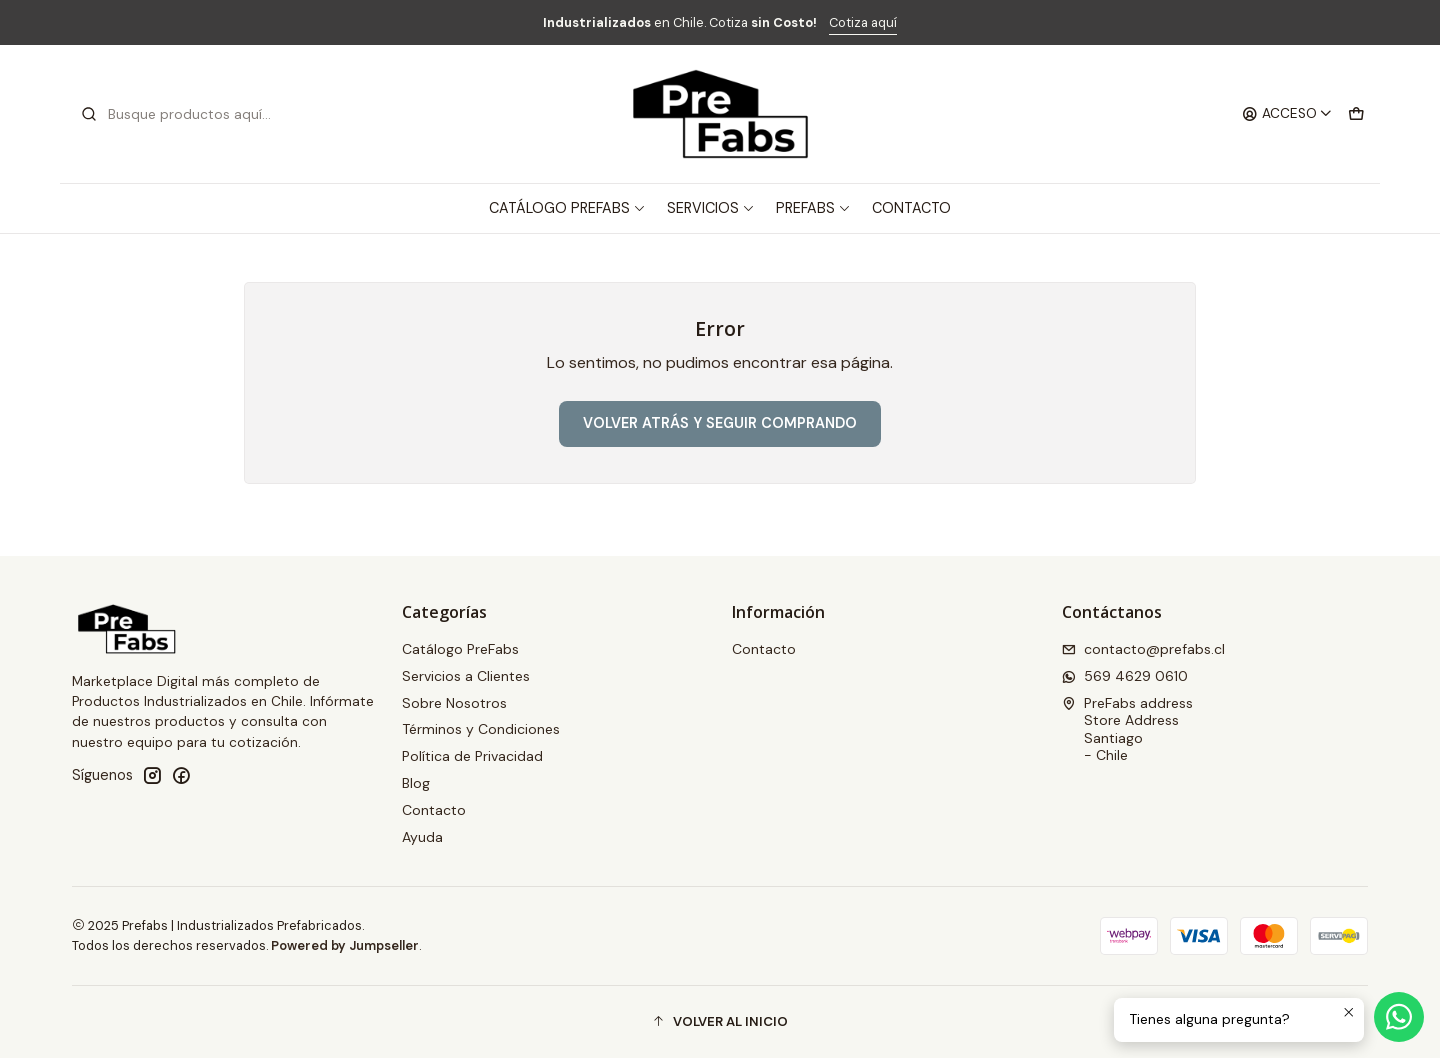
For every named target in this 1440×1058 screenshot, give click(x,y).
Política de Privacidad (472, 756)
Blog (416, 783)
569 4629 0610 (1125, 676)
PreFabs (813, 208)
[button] (720, 1022)
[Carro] (1356, 114)
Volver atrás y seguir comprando (720, 423)
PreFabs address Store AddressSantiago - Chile (1127, 729)
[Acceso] (1287, 114)
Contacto (911, 208)
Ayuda (422, 837)
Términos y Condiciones (481, 729)
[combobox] (182, 114)
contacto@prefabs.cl (1143, 649)
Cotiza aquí (863, 22)
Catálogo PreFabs (567, 208)
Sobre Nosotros (454, 703)
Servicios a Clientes (466, 676)
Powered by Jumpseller (345, 945)
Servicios (711, 208)
